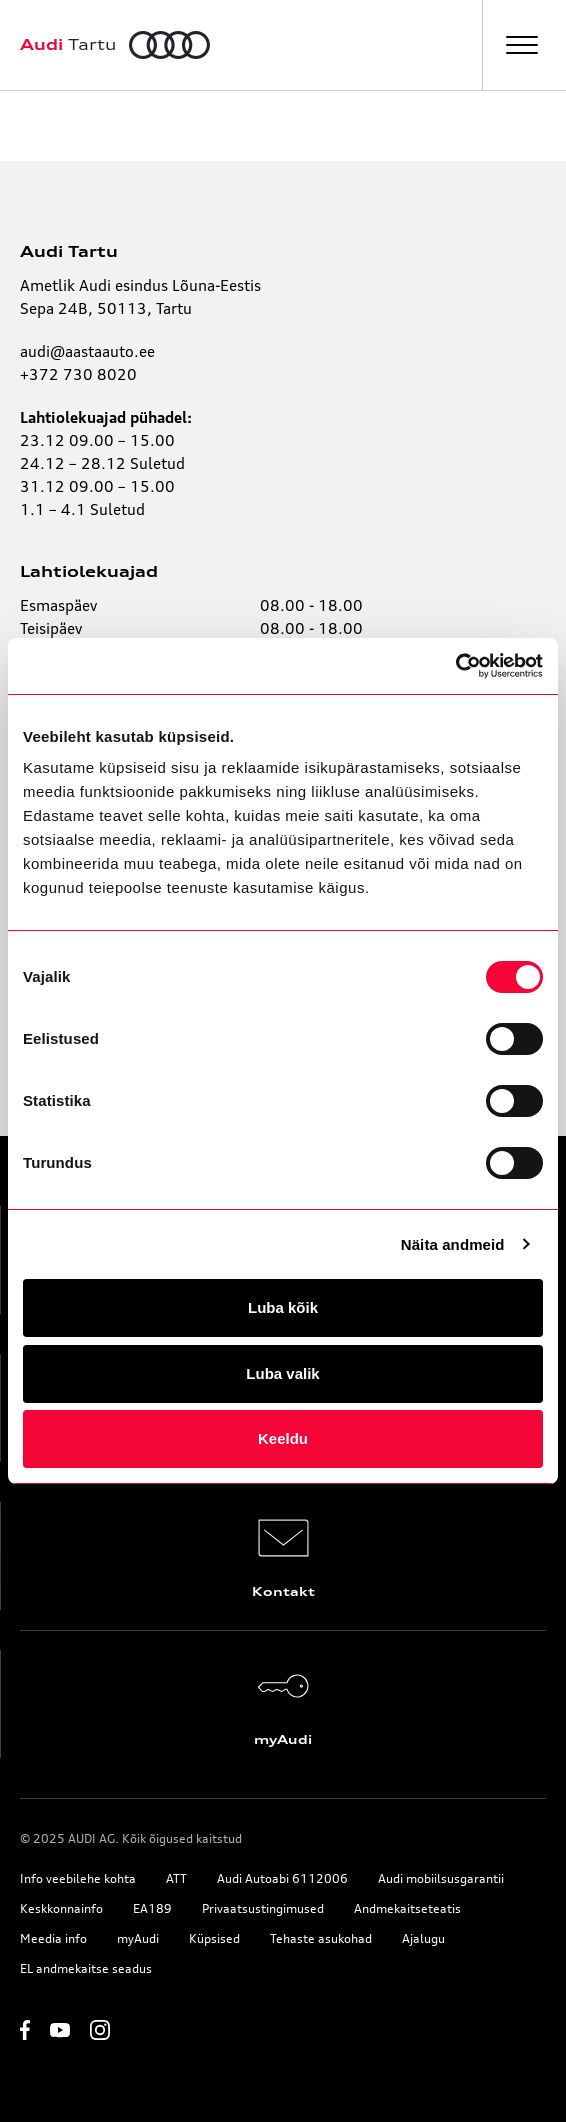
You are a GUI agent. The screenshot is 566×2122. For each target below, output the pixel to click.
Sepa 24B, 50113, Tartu (106, 308)
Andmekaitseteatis (407, 1908)
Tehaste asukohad (321, 1938)
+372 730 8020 (78, 374)
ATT (176, 1878)
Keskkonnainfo (61, 1908)
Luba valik (282, 1373)
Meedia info (53, 1938)
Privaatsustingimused (263, 1908)
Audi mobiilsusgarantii (441, 1878)
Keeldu (283, 1438)
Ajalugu (423, 1938)
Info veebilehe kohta (78, 1878)
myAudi (138, 1938)
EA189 (152, 1908)
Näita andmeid (453, 1244)
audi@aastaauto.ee (87, 351)
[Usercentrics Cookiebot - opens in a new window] (455, 666)
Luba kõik (283, 1307)
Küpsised (214, 1938)
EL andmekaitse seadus (86, 1968)
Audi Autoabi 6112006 (282, 1878)
